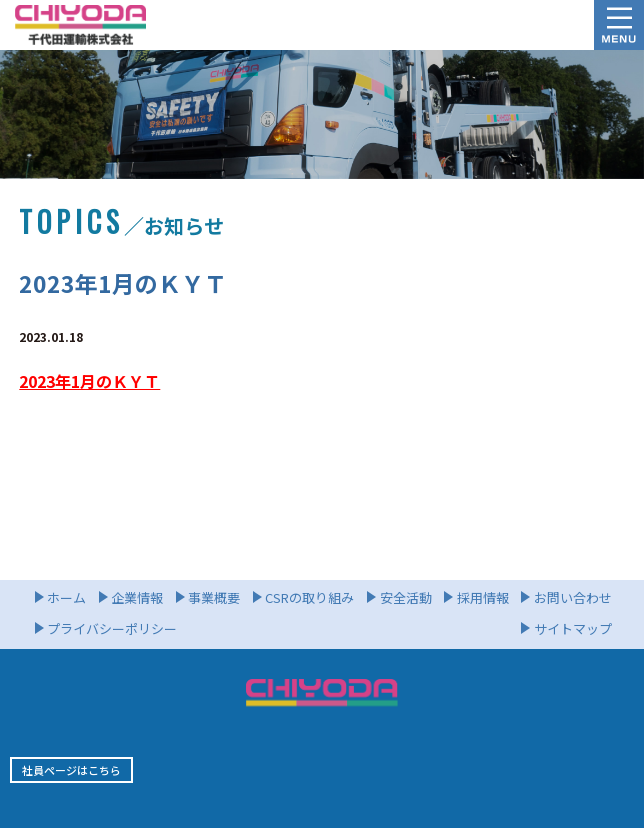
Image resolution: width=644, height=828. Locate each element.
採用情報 (483, 597)
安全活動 (406, 597)
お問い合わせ (573, 597)
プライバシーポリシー (112, 628)
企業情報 (137, 597)
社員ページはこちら (71, 770)
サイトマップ (573, 628)
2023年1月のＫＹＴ (89, 381)
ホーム (66, 597)
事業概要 (214, 597)
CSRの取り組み (309, 597)
